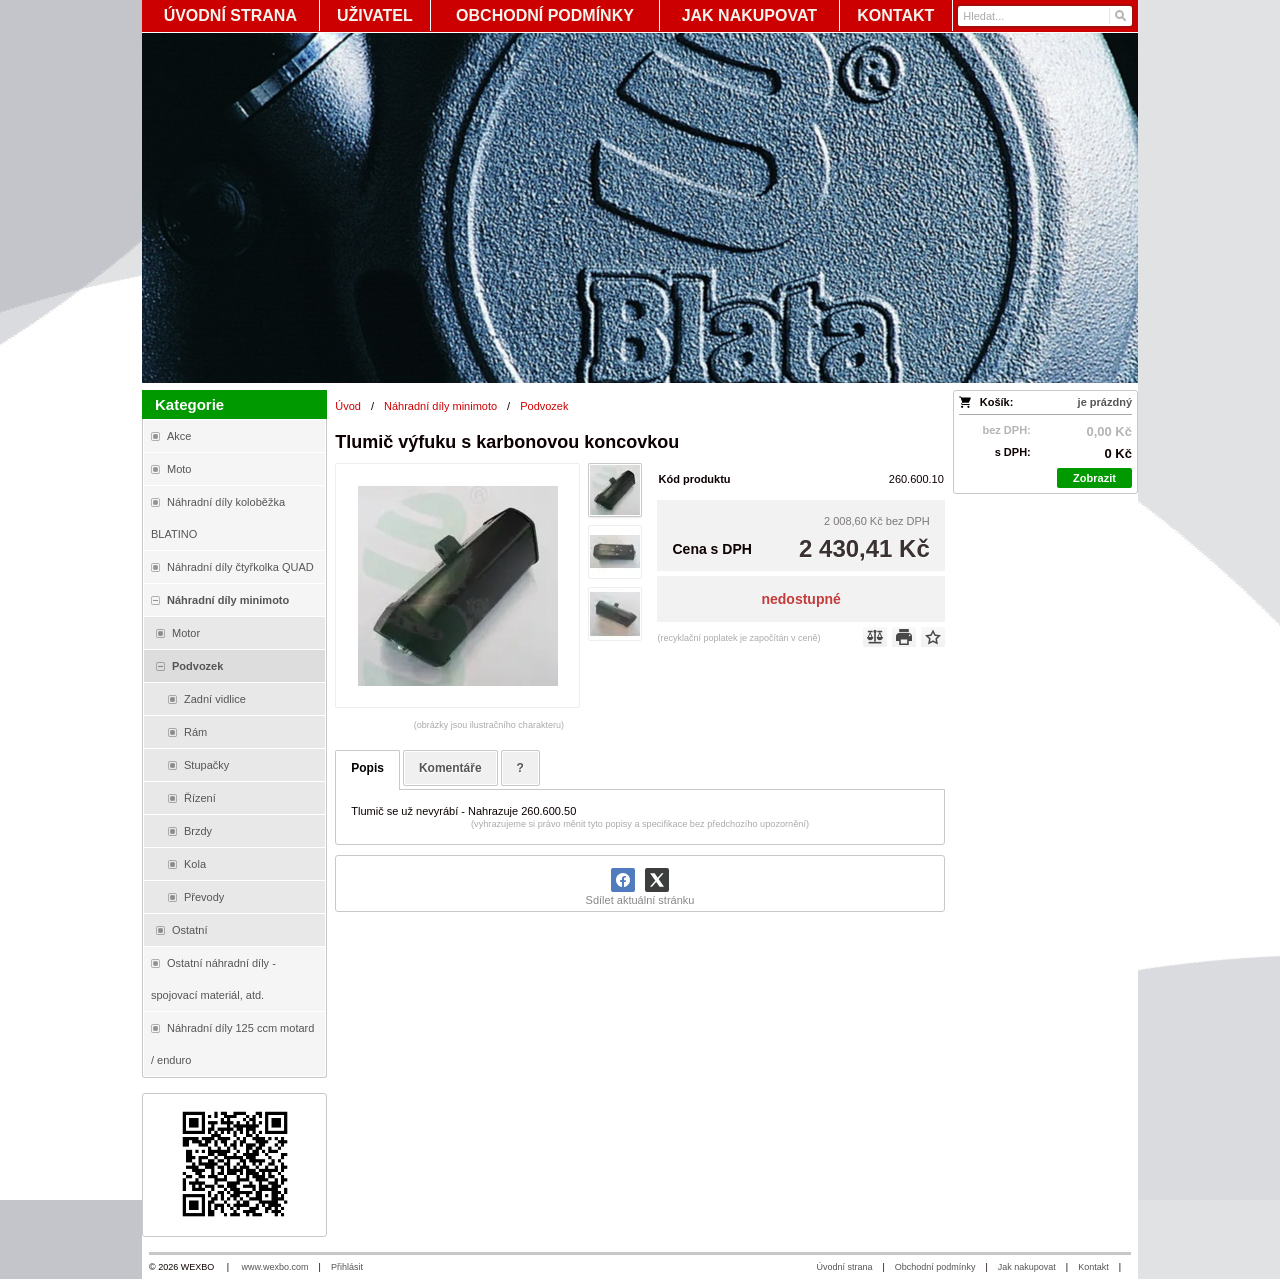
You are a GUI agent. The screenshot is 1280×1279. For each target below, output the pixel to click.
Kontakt (1093, 1267)
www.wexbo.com (275, 1267)
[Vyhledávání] (1045, 16)
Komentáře (450, 768)
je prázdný (1105, 402)
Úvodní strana (844, 1267)
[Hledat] (1119, 16)
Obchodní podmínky (935, 1267)
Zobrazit (1094, 478)
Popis (367, 768)
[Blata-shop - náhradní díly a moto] (640, 208)
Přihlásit (347, 1267)
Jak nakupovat (1027, 1267)
